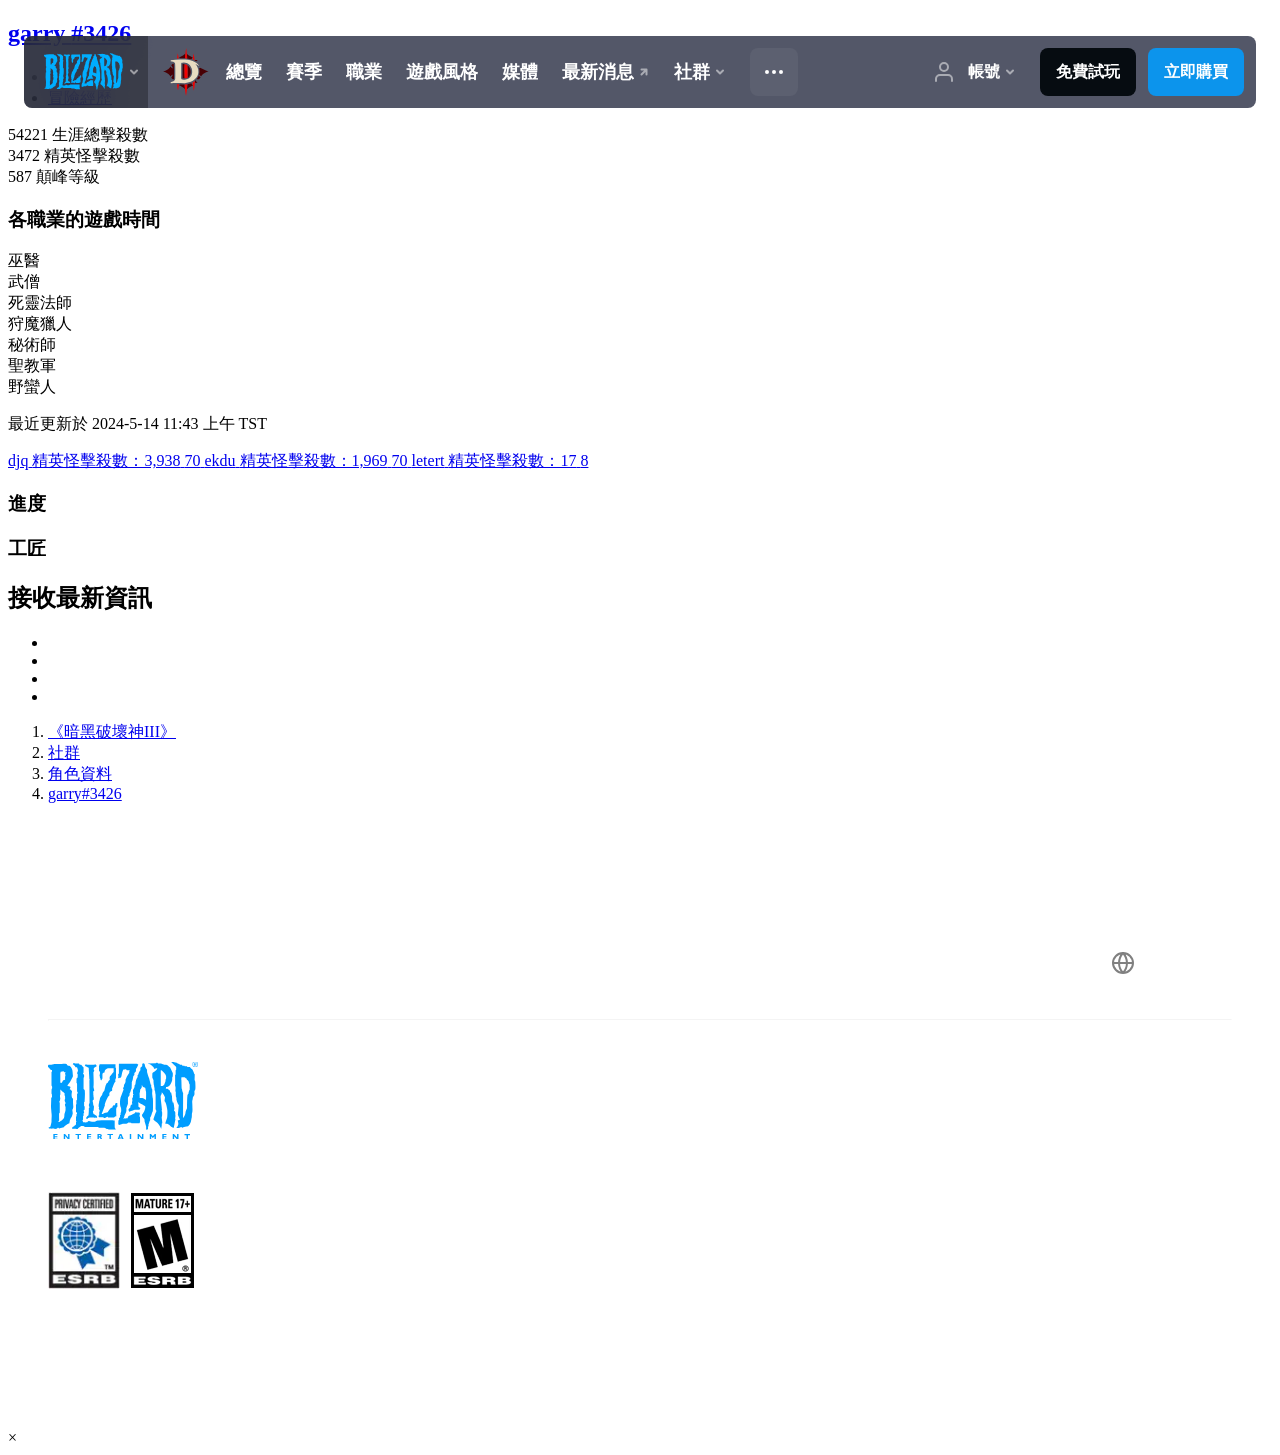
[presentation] (86, 72)
